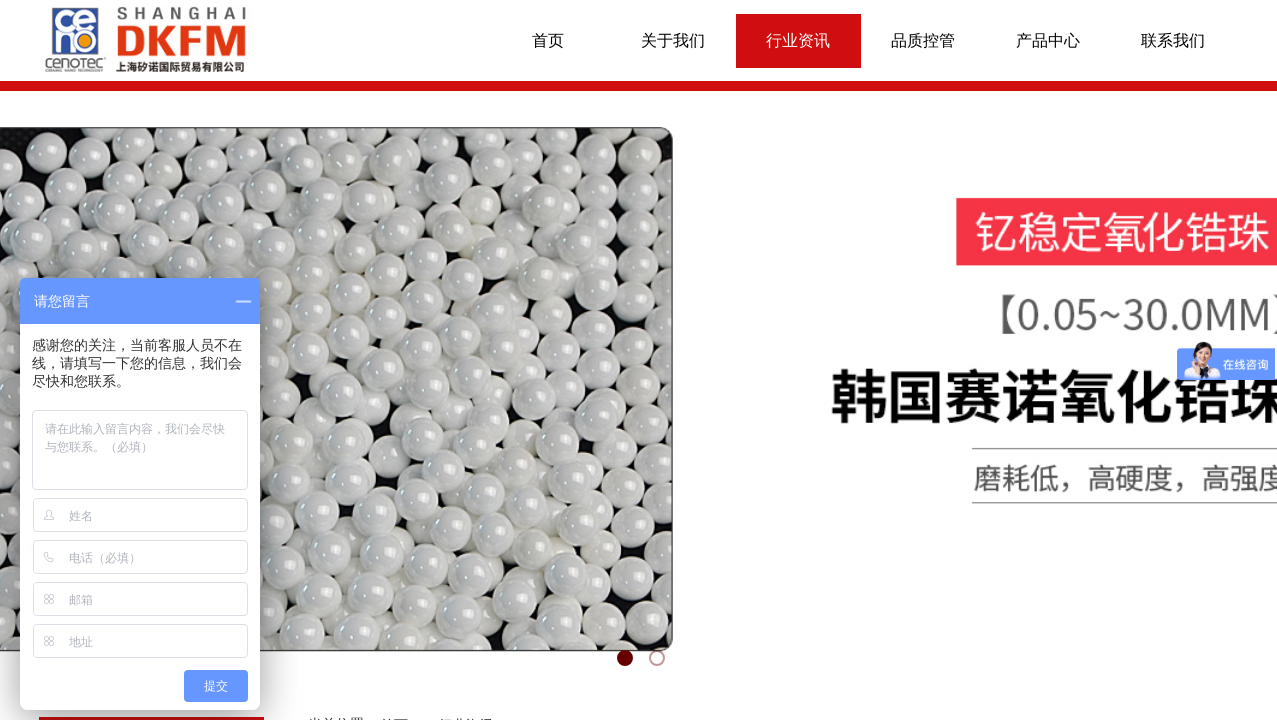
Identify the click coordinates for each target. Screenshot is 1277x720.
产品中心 (1048, 40)
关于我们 (673, 40)
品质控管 (923, 40)
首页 (548, 40)
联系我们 (1173, 40)
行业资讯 (798, 40)
